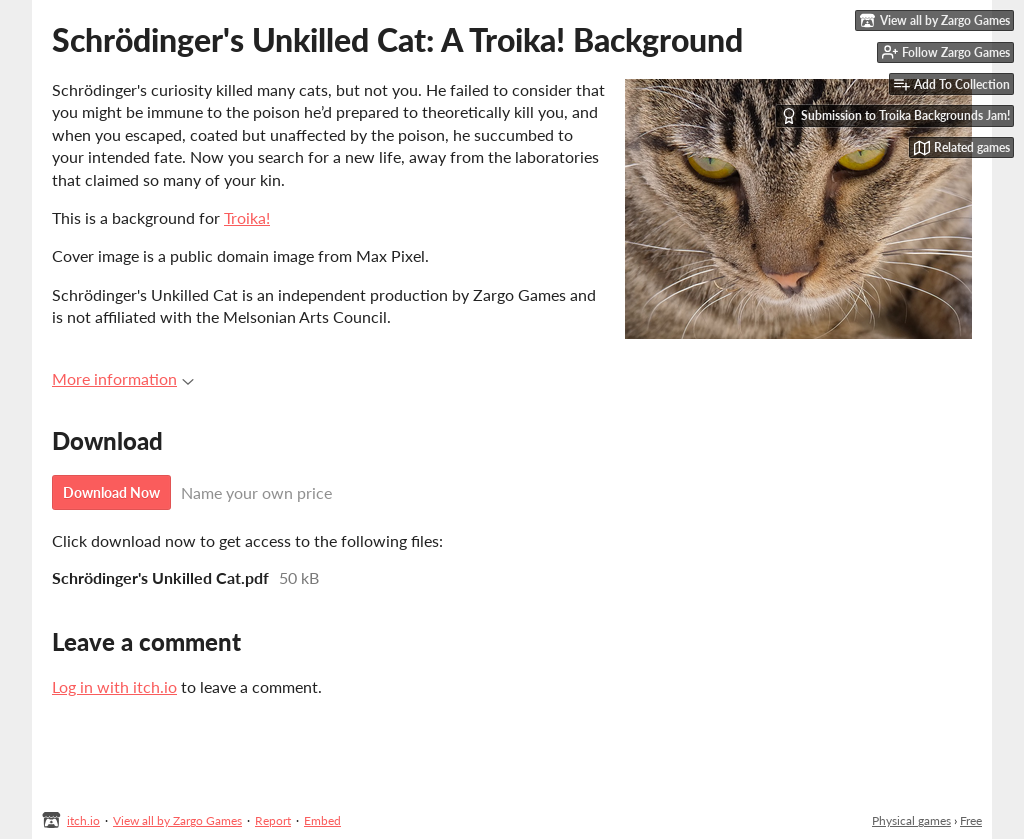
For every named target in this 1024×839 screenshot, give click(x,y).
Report (273, 820)
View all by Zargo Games (177, 820)
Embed (322, 820)
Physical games (911, 820)
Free (971, 820)
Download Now (111, 492)
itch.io (83, 820)
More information (123, 378)
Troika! (247, 217)
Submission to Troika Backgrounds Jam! (895, 116)
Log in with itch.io (114, 686)
